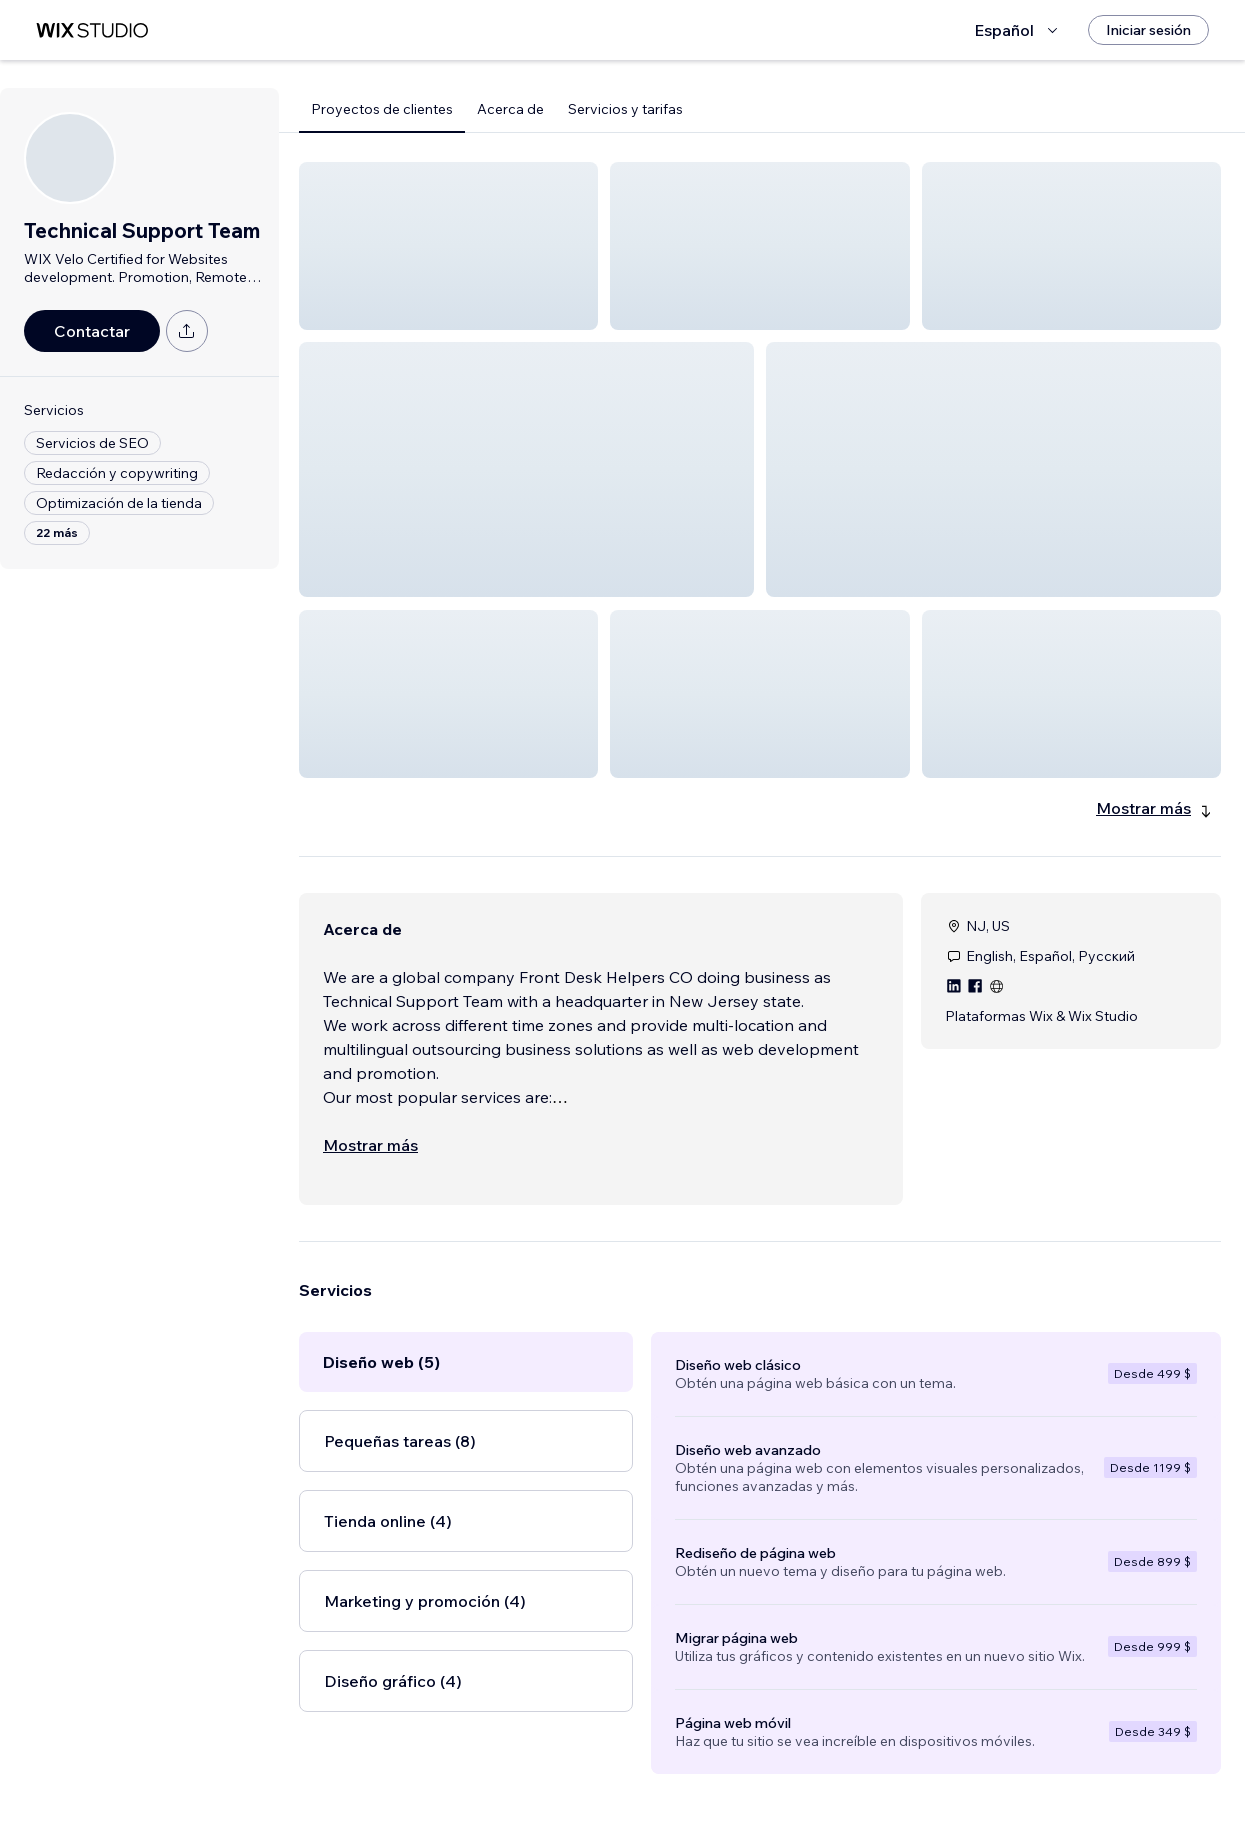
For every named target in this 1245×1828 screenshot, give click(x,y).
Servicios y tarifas (625, 109)
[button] (448, 246)
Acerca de (510, 109)
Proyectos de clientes (382, 109)
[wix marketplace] (92, 30)
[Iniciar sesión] (1148, 30)
